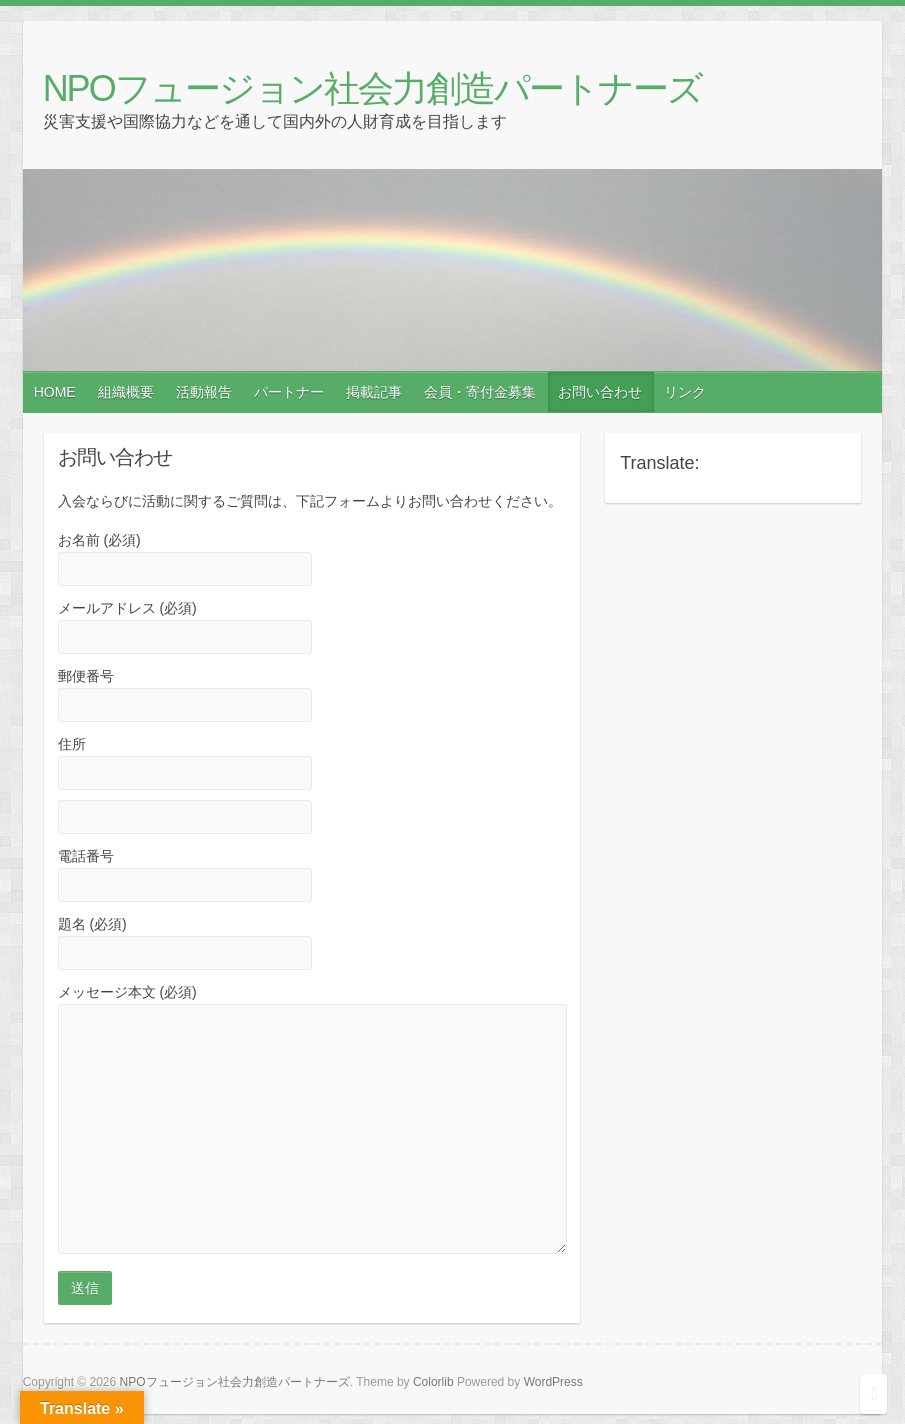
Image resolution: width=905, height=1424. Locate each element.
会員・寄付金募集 (480, 392)
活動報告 (204, 392)
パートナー (289, 392)
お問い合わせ (600, 392)
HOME (55, 392)
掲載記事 (374, 392)
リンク (685, 392)
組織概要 (126, 392)
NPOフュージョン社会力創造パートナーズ (372, 88)
